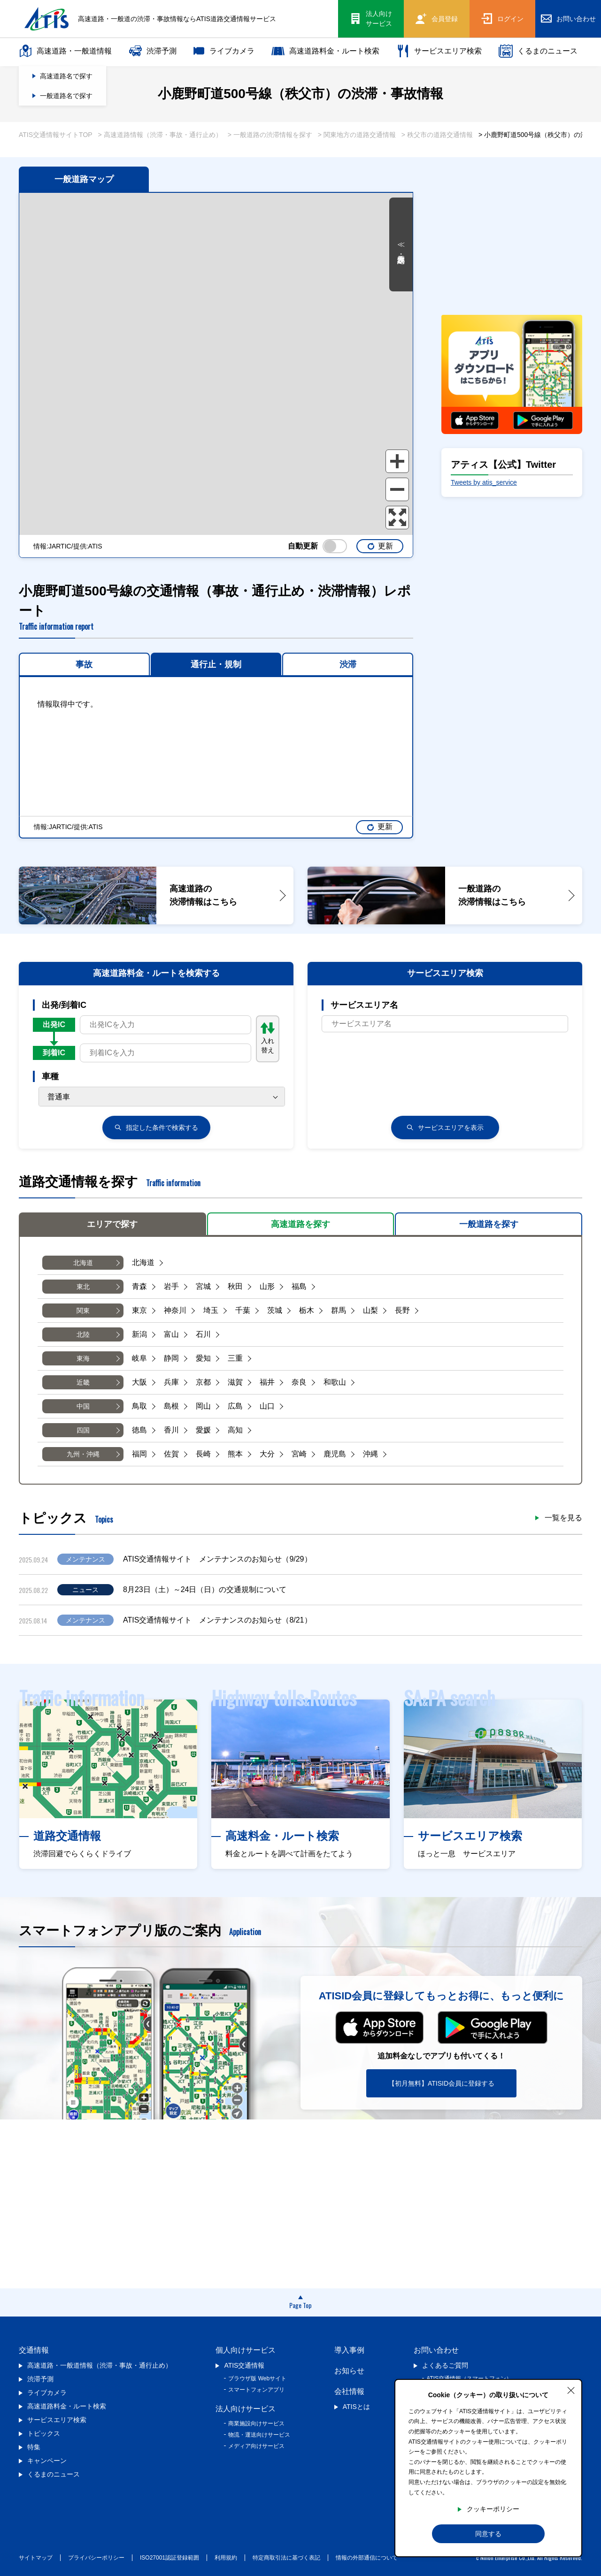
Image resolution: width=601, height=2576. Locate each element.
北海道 (83, 1262)
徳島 (139, 1430)
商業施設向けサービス (256, 2423)
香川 (171, 1430)
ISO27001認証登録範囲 (169, 2557)
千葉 (242, 1310)
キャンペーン (47, 2460)
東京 (139, 1310)
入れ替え (268, 1038)
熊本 (235, 1454)
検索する (156, 1127)
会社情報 (349, 2391)
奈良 (299, 1382)
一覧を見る (563, 1518)
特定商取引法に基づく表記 (286, 2557)
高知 (235, 1430)
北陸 (83, 1334)
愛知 (203, 1358)
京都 (203, 1382)
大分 (267, 1454)
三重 (235, 1358)
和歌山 (335, 1382)
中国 (83, 1406)
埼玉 (210, 1310)
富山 (171, 1334)
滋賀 (235, 1382)
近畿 (83, 1382)
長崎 (203, 1454)
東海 (83, 1358)
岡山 (203, 1406)
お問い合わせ (436, 2350)
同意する (488, 2534)
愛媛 (203, 1430)
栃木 (306, 1310)
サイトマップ (36, 2557)
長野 (402, 1310)
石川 (203, 1334)
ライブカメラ (223, 51)
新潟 (139, 1334)
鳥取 (139, 1406)
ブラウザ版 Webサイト (257, 2378)
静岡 (171, 1358)
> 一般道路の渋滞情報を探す (270, 134)
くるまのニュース (538, 51)
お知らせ (349, 2371)
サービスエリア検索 (439, 51)
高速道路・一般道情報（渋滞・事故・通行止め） (99, 2365)
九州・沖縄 (83, 1454)
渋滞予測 (153, 51)
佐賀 (171, 1454)
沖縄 (370, 1454)
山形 (267, 1286)
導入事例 (349, 2350)
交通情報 (34, 2350)
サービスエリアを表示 (445, 1127)
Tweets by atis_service (484, 482)
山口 (267, 1406)
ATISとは (356, 2406)
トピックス (43, 2433)
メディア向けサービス (256, 2446)
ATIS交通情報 (244, 2365)
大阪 (139, 1382)
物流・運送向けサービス (259, 2434)
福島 (299, 1286)
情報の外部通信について (367, 2557)
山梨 (370, 1310)
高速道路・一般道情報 (65, 51)
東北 (83, 1286)
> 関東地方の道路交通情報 (357, 134)
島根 (171, 1406)
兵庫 (171, 1382)
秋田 (235, 1286)
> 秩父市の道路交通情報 (437, 134)
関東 (83, 1310)
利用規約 (226, 2557)
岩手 (171, 1286)
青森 (139, 1286)
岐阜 (139, 1358)
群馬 (338, 1310)
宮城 (203, 1286)
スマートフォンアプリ (256, 2389)
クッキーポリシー (493, 2509)
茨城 (274, 1310)
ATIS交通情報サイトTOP (55, 134)
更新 (380, 546)
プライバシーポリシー (96, 2557)
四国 (83, 1430)
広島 (235, 1406)
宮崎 (299, 1454)
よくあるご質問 (445, 2365)
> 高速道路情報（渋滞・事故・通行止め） (160, 134)
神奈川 (175, 1310)
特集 (33, 2447)
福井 (267, 1382)
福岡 (139, 1454)
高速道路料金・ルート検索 (325, 51)
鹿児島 (335, 1454)
